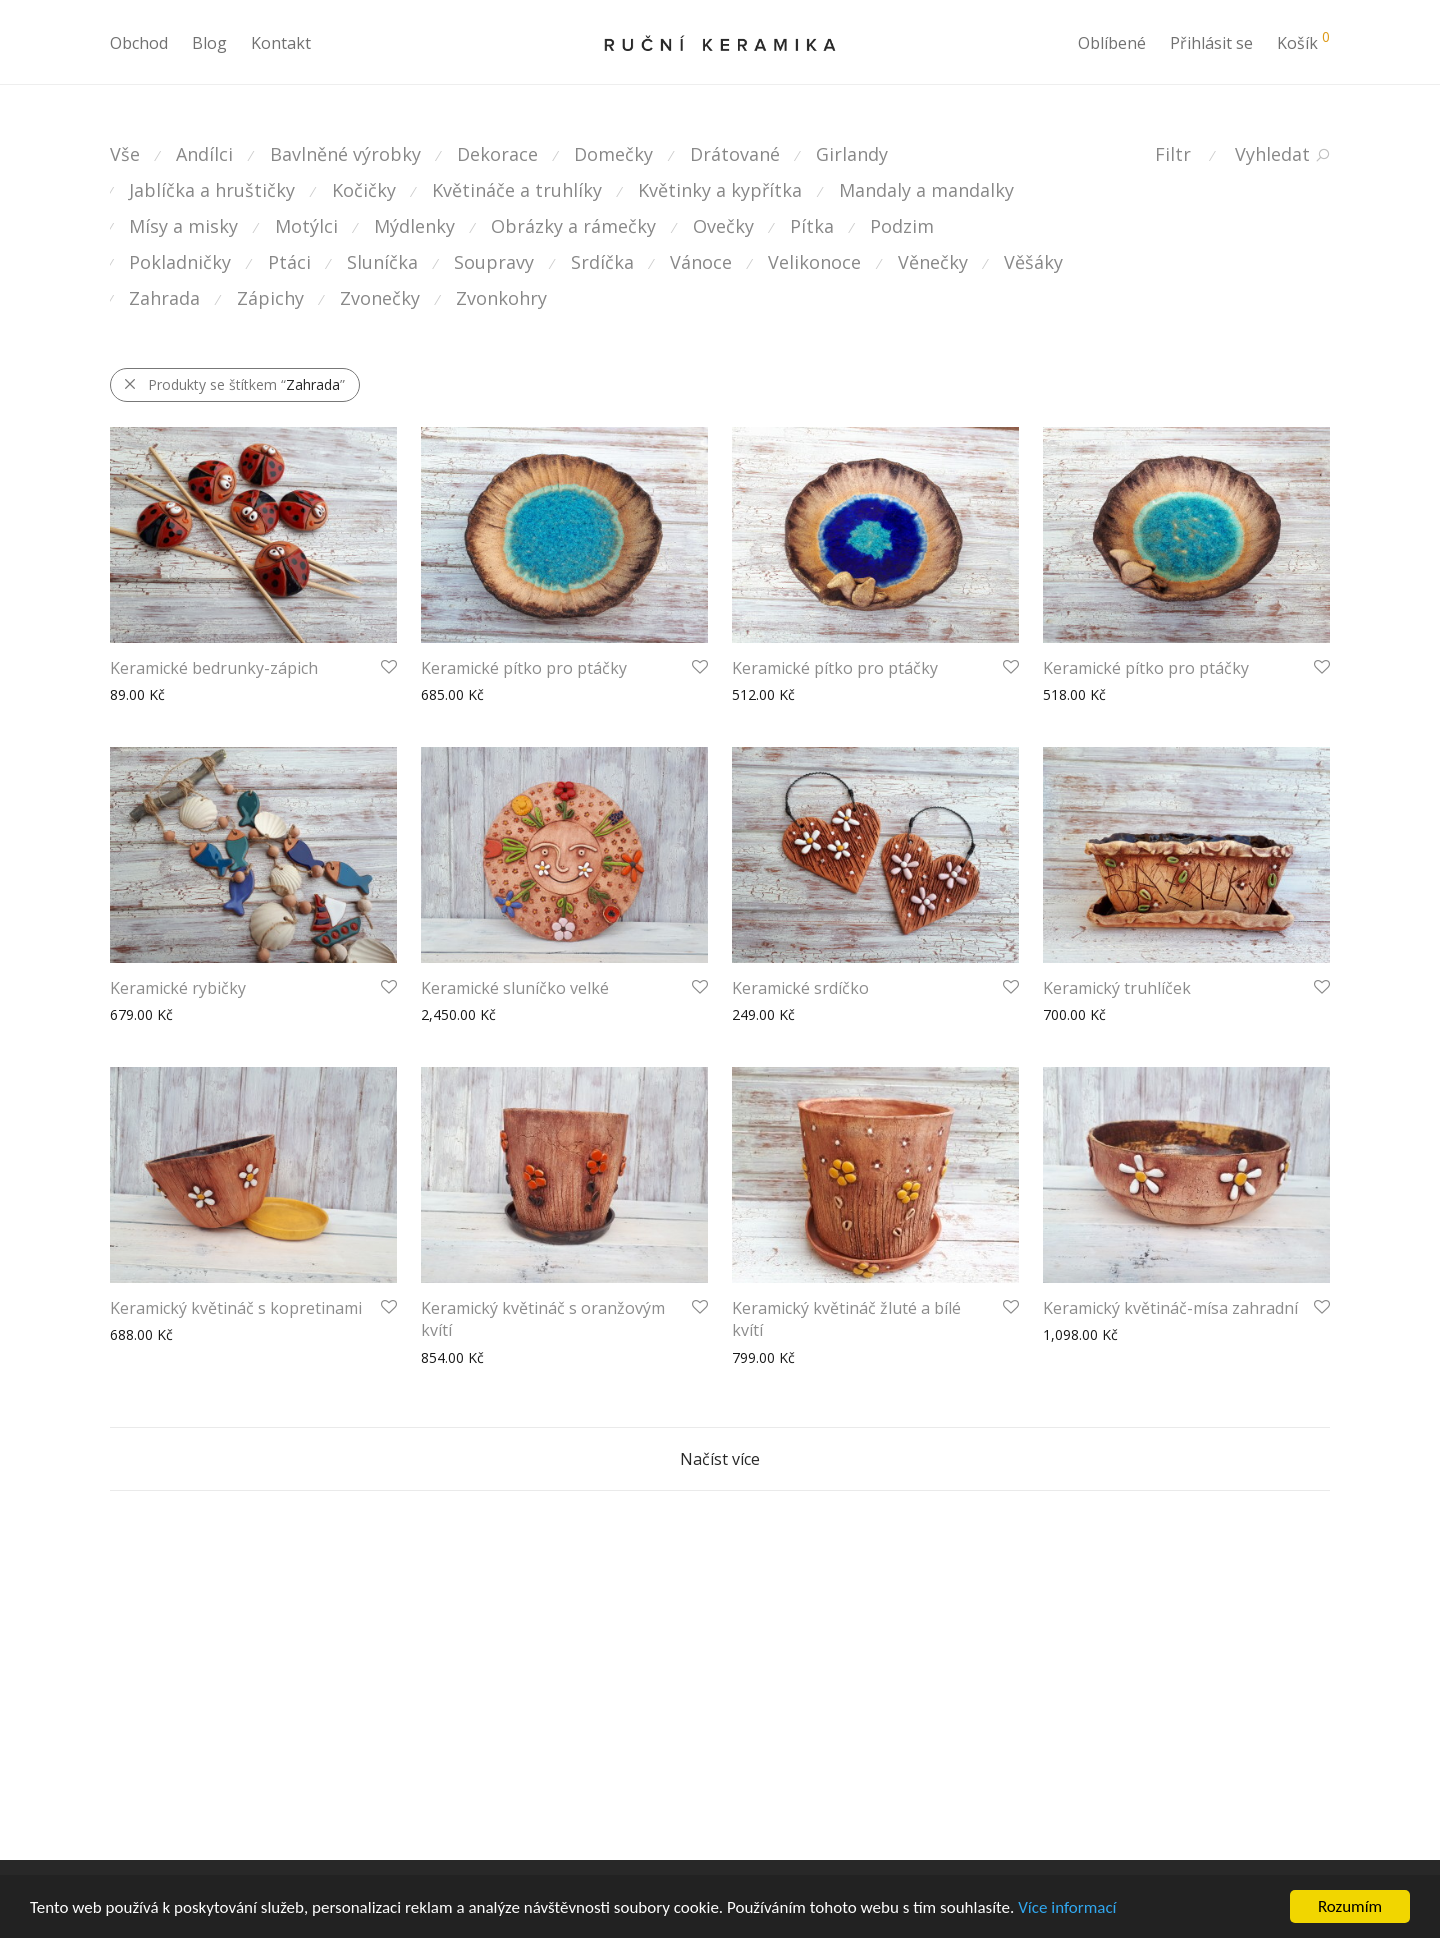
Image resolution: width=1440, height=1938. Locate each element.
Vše (125, 154)
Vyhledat (1272, 154)
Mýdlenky (414, 226)
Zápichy (270, 298)
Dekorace (497, 154)
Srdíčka (602, 262)
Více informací (1067, 1908)
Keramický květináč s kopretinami (236, 1308)
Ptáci (289, 262)
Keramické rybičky (178, 988)
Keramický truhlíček (1117, 988)
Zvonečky (380, 298)
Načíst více (720, 1459)
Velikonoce (814, 262)
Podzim (902, 226)
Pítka (812, 226)
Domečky (613, 154)
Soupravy (494, 262)
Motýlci (306, 226)
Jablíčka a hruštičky (212, 190)
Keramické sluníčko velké (515, 988)
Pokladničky (180, 262)
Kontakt (281, 43)
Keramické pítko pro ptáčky (524, 668)
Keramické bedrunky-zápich (214, 668)
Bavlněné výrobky (345, 154)
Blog (209, 43)
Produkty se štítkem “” (234, 384)
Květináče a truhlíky (517, 190)
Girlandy (852, 154)
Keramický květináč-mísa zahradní (1170, 1308)
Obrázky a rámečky (573, 226)
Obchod (139, 43)
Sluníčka (382, 262)
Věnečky (933, 262)
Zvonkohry (501, 298)
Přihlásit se (1211, 43)
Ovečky (723, 226)
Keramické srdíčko (800, 988)
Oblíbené (1112, 43)
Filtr (1173, 154)
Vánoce (701, 262)
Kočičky (364, 190)
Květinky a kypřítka (720, 190)
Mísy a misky (183, 226)
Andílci (204, 154)
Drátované (735, 154)
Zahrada (164, 298)
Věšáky (1033, 262)
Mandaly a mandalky (926, 190)
